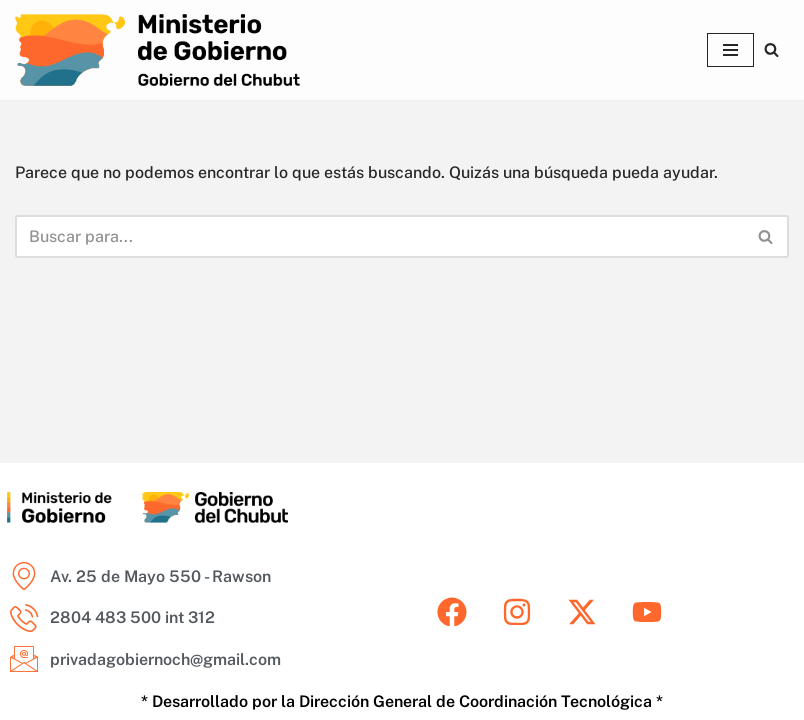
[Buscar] (771, 49)
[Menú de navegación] (730, 50)
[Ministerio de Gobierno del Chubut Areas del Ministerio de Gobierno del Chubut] (157, 50)
